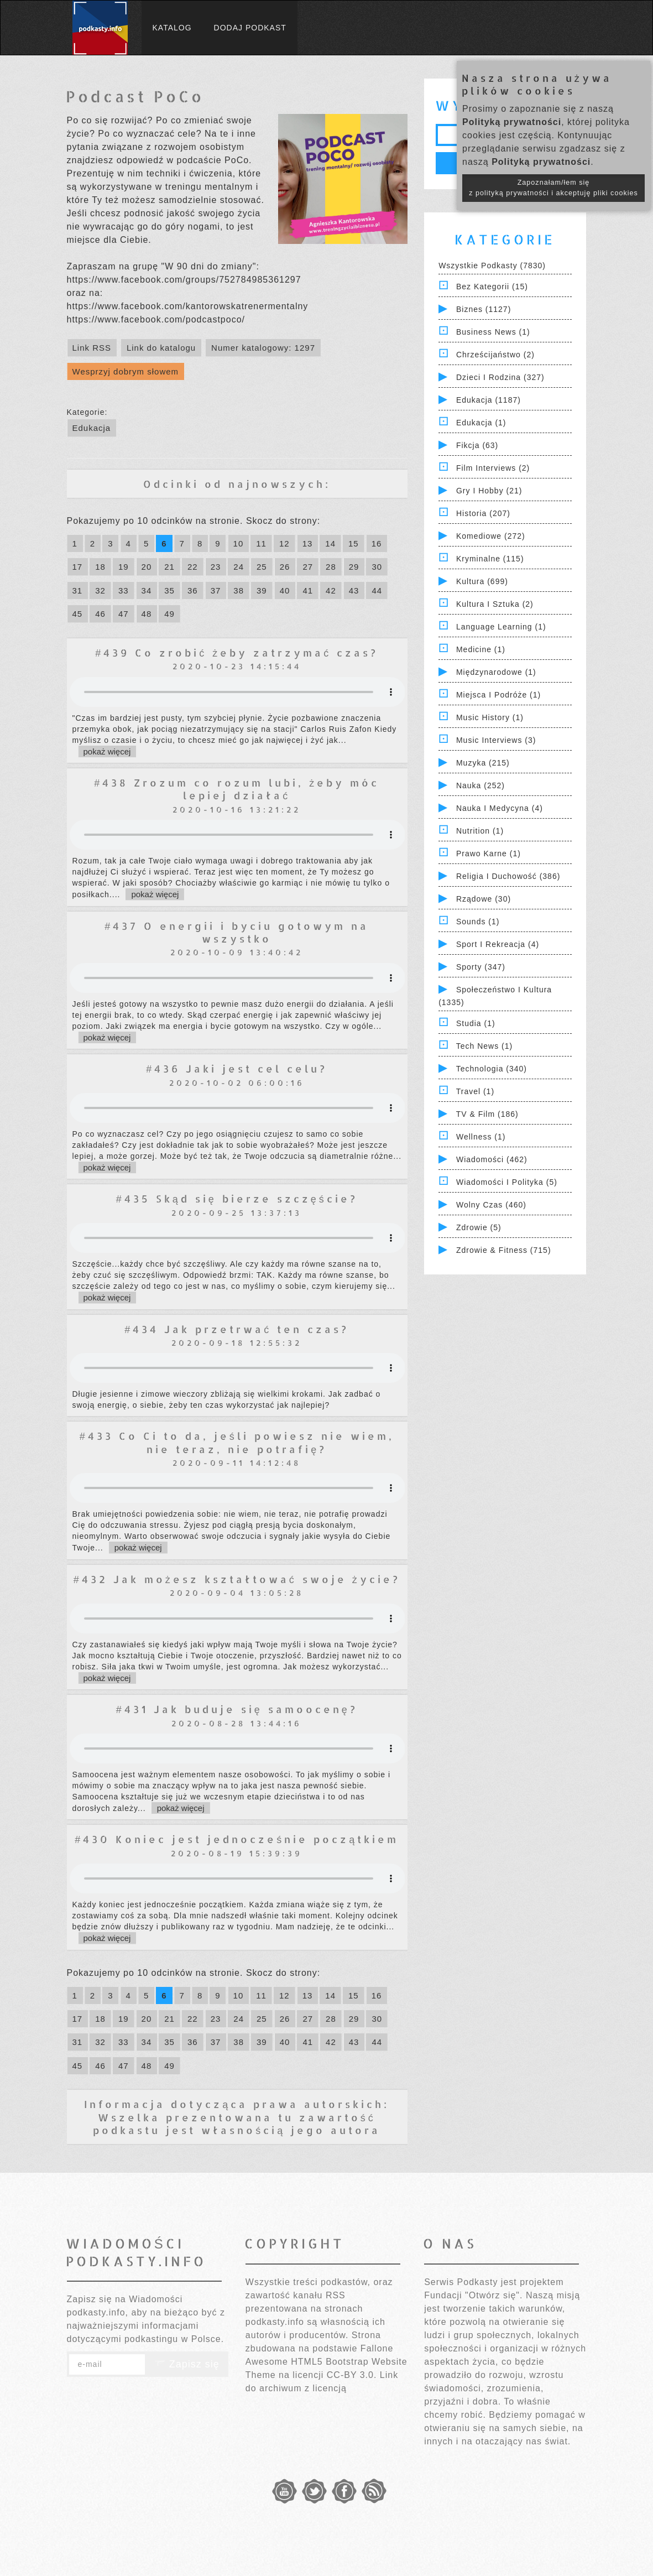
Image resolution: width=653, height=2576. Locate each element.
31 (77, 590)
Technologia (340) (491, 1068)
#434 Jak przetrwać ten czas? (236, 1329)
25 (262, 566)
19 (123, 566)
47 (123, 613)
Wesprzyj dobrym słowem (125, 371)
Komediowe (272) (490, 536)
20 (147, 566)
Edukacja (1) (481, 422)
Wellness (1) (481, 1136)
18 (100, 566)
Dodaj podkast (250, 27)
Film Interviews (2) (493, 468)
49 (169, 613)
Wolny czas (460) (491, 1204)
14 (330, 543)
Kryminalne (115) (490, 558)
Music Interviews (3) (496, 740)
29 (354, 566)
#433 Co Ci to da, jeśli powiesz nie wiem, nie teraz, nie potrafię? (237, 1442)
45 (77, 613)
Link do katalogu (161, 347)
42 (331, 590)
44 (377, 590)
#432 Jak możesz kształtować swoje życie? (237, 1579)
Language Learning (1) (501, 626)
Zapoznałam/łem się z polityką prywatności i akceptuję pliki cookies (553, 188)
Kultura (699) (482, 581)
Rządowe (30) (483, 898)
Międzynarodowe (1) (496, 672)
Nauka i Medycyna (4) (499, 808)
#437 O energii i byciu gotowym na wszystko (237, 932)
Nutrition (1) (480, 830)
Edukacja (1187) (488, 399)
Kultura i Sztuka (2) (495, 604)
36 (192, 590)
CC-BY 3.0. (352, 2375)
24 (238, 566)
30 (377, 566)
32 (100, 590)
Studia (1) (475, 1023)
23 (216, 566)
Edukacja (91, 428)
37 (216, 590)
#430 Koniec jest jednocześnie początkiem (237, 1839)
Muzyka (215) (483, 762)
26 (285, 566)
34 (147, 590)
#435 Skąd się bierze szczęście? (237, 1198)
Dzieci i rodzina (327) (500, 377)
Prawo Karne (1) (488, 853)
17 (77, 566)
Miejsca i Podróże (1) (498, 694)
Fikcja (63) (477, 445)
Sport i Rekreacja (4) (497, 944)
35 (169, 590)
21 (169, 566)
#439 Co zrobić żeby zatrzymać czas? (236, 652)
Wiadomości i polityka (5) (506, 1182)
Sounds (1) (477, 921)
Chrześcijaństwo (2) (495, 354)
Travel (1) (475, 1091)
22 (192, 566)
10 (238, 543)
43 (354, 590)
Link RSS (92, 347)
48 (147, 613)
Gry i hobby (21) (489, 490)
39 (262, 590)
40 (285, 590)
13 (307, 543)
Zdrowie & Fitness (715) (503, 1250)
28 (331, 566)
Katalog (172, 27)
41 (307, 590)
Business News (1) (493, 331)
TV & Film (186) (487, 1114)
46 (100, 613)
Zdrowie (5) (478, 1227)
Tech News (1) (484, 1046)
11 (261, 543)
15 (353, 543)
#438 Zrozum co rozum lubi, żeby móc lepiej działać (236, 789)
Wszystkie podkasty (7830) (492, 265)
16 (377, 543)
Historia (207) (483, 513)
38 (238, 590)
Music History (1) (490, 717)
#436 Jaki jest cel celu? (236, 1068)
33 (123, 590)
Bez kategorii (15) (492, 286)
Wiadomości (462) (491, 1159)
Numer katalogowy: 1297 (263, 347)
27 (307, 566)
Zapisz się (187, 2364)
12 (284, 543)
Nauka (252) (480, 785)
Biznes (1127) (483, 309)
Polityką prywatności (511, 122)
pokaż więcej (107, 751)
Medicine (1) (480, 649)
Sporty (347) (480, 966)
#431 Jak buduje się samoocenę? (237, 1709)
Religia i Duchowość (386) (508, 876)
